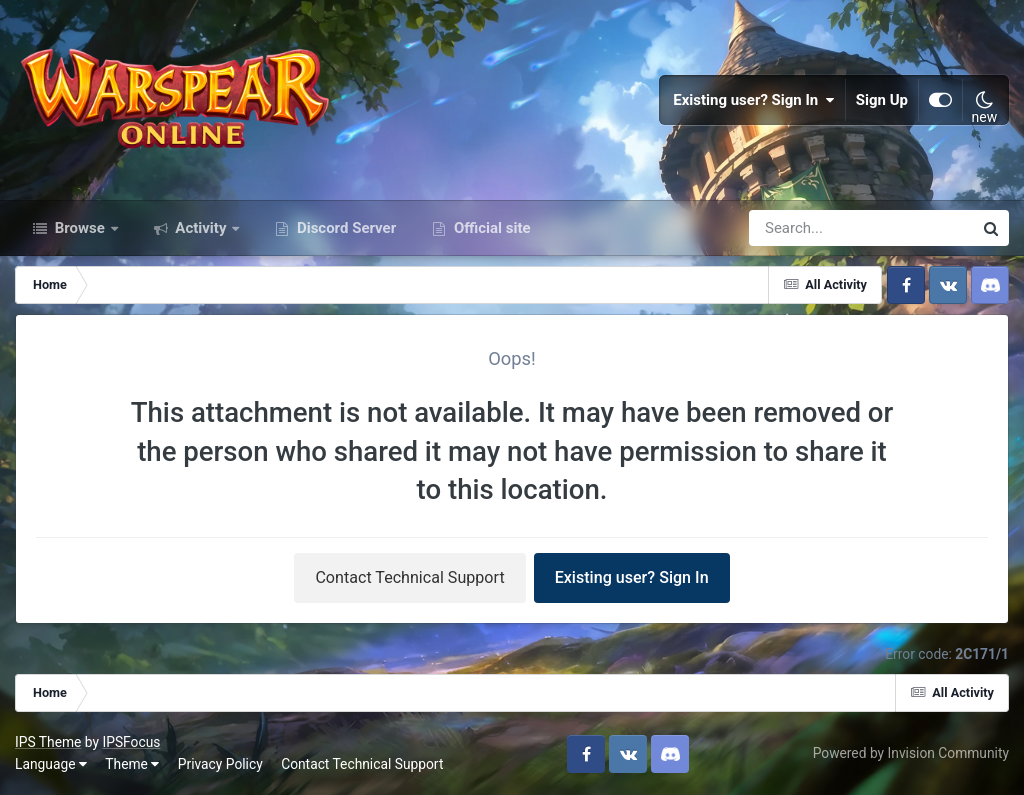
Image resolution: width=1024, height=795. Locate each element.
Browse (80, 228)
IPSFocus (131, 742)
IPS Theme (48, 742)
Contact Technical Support (409, 577)
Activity (201, 228)
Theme (132, 764)
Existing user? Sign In (754, 100)
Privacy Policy (220, 764)
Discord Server (344, 228)
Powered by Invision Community (911, 753)
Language (51, 764)
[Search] (804, 228)
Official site (490, 228)
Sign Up (882, 100)
